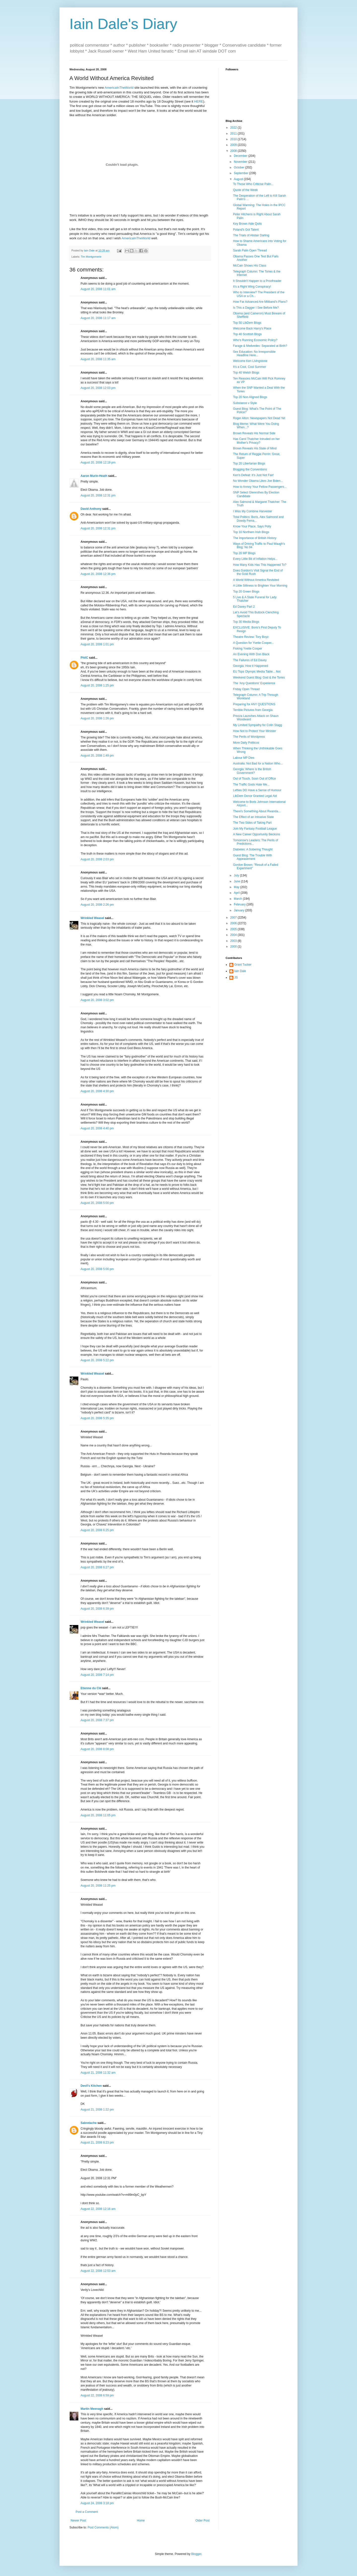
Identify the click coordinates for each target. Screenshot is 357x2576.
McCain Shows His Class (249, 265)
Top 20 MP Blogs (244, 553)
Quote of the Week (245, 190)
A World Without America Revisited (256, 580)
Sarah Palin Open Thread (250, 250)
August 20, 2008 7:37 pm (97, 1720)
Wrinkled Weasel (92, 918)
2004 (234, 935)
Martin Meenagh (92, 2409)
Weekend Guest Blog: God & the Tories (259, 677)
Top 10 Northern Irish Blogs (251, 532)
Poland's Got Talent (246, 229)
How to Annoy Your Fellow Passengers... (260, 486)
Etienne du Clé (91, 1688)
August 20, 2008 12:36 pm (98, 574)
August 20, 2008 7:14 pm (97, 1675)
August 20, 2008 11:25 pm (98, 1885)
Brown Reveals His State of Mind (254, 448)
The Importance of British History (254, 538)
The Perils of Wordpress (249, 736)
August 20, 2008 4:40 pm (97, 1128)
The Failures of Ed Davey (250, 660)
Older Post (202, 2520)
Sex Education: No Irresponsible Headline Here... (254, 353)
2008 (234, 151)
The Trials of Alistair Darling (251, 235)
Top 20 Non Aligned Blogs (250, 397)
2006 (234, 923)
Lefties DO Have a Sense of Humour (257, 790)
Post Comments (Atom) (103, 2527)
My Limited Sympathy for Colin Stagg (257, 725)
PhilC (84, 657)
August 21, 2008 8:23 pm (97, 2142)
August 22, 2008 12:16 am (98, 2209)
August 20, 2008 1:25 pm (97, 685)
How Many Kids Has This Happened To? (259, 565)
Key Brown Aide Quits (247, 223)
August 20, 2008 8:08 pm (97, 1749)
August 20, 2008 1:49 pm (97, 755)
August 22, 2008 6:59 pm (97, 2395)
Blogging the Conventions (250, 469)
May (237, 887)
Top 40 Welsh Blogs (246, 372)
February (240, 904)
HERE (198, 101)
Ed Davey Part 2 (244, 606)
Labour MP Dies (243, 757)
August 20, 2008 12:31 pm (98, 495)
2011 (234, 133)
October (239, 167)
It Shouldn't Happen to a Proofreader (257, 281)
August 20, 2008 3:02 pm (97, 1000)
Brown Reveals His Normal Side (254, 433)
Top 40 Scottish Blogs (247, 334)
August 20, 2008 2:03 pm (97, 859)
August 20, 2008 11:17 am (98, 318)
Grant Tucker (242, 964)
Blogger (196, 2554)
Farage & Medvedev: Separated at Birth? (260, 346)
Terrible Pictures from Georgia (252, 710)
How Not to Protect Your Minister (254, 731)
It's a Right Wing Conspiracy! (252, 286)
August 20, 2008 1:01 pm (97, 644)
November (241, 161)
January (239, 910)
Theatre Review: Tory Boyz (250, 637)
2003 (234, 941)
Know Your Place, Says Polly (252, 526)
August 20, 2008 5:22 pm (97, 1360)
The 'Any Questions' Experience (254, 683)
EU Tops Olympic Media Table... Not (257, 671)
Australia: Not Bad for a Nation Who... (258, 763)
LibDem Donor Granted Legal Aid (255, 796)
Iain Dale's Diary (123, 24)
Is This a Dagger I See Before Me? (256, 307)
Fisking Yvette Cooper (247, 648)
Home (141, 2520)
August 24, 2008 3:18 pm (97, 2503)
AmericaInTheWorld (119, 87)
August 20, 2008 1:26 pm (97, 718)
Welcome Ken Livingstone (250, 361)
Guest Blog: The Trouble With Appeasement (252, 857)
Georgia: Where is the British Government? (252, 770)
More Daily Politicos (246, 742)
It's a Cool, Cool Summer (249, 367)
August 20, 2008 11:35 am (98, 359)
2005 (234, 929)
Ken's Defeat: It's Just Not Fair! (253, 475)
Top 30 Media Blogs (246, 622)
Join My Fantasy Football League (255, 828)
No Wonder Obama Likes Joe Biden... (258, 481)
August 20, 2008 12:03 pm (98, 388)
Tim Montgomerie (91, 256)
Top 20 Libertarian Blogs (249, 463)
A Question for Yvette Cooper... (253, 643)
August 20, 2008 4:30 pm (97, 1091)
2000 (234, 946)
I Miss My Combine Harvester (252, 511)
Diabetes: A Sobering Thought (252, 849)
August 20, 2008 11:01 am (98, 289)
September (241, 173)
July (237, 875)
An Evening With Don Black (251, 654)
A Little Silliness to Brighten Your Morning (260, 585)
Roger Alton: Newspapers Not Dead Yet (259, 418)
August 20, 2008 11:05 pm (98, 1815)
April (237, 893)
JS (236, 977)
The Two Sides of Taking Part (252, 822)
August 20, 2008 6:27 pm (97, 1567)
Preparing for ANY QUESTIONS (254, 704)
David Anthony (91, 509)
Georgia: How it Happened (250, 666)
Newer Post (78, 2520)
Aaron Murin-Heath (94, 476)
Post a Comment (87, 2512)
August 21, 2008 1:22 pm (97, 2109)
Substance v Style (245, 403)
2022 (234, 127)
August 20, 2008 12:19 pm (98, 462)
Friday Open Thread (246, 689)
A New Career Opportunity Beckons (256, 834)
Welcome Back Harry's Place (252, 328)
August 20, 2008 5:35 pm (97, 1418)
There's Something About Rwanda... (257, 811)
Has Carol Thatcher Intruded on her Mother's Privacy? (256, 440)
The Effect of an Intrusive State (253, 817)
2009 (234, 145)
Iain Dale (240, 971)
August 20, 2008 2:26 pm (97, 904)
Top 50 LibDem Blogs (247, 323)
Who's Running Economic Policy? (255, 340)
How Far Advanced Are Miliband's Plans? (260, 301)
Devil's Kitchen (91, 2086)
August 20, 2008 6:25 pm (97, 1530)
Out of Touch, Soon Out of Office (254, 778)
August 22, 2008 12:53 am (98, 2271)
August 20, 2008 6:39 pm (97, 1608)
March (238, 898)
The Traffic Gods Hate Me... (251, 784)
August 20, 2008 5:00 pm (97, 1203)
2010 (234, 139)
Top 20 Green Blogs (246, 591)
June (237, 881)
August (239, 179)
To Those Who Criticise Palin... (253, 184)
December (241, 156)
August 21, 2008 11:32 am (98, 2072)
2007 (234, 917)
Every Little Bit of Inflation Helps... (255, 559)
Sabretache (89, 2123)
